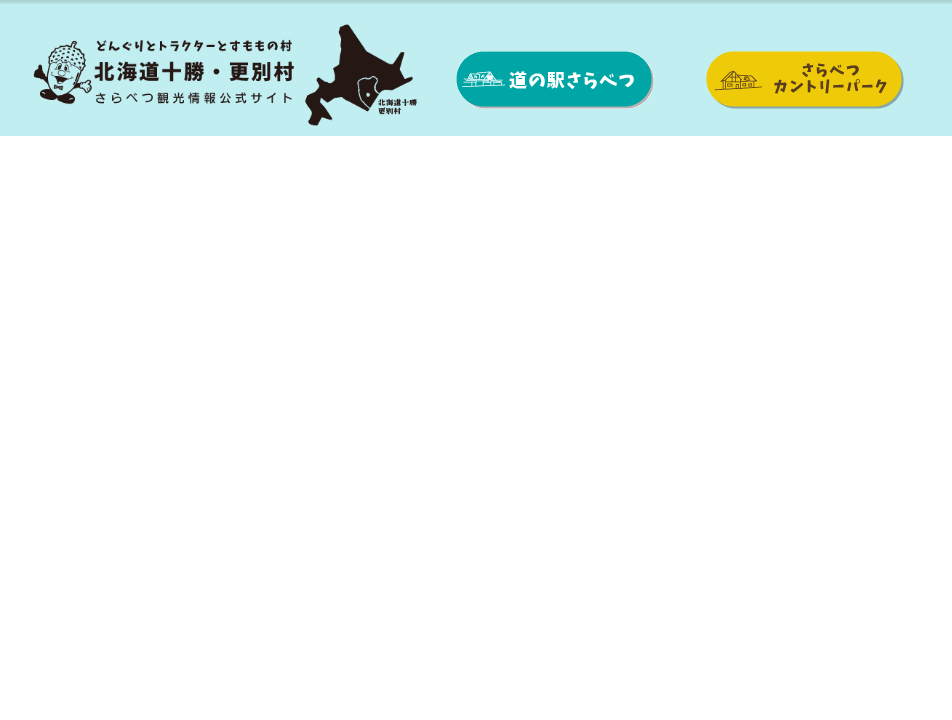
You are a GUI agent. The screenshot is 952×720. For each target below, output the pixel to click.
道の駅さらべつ (555, 80)
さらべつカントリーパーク (803, 80)
